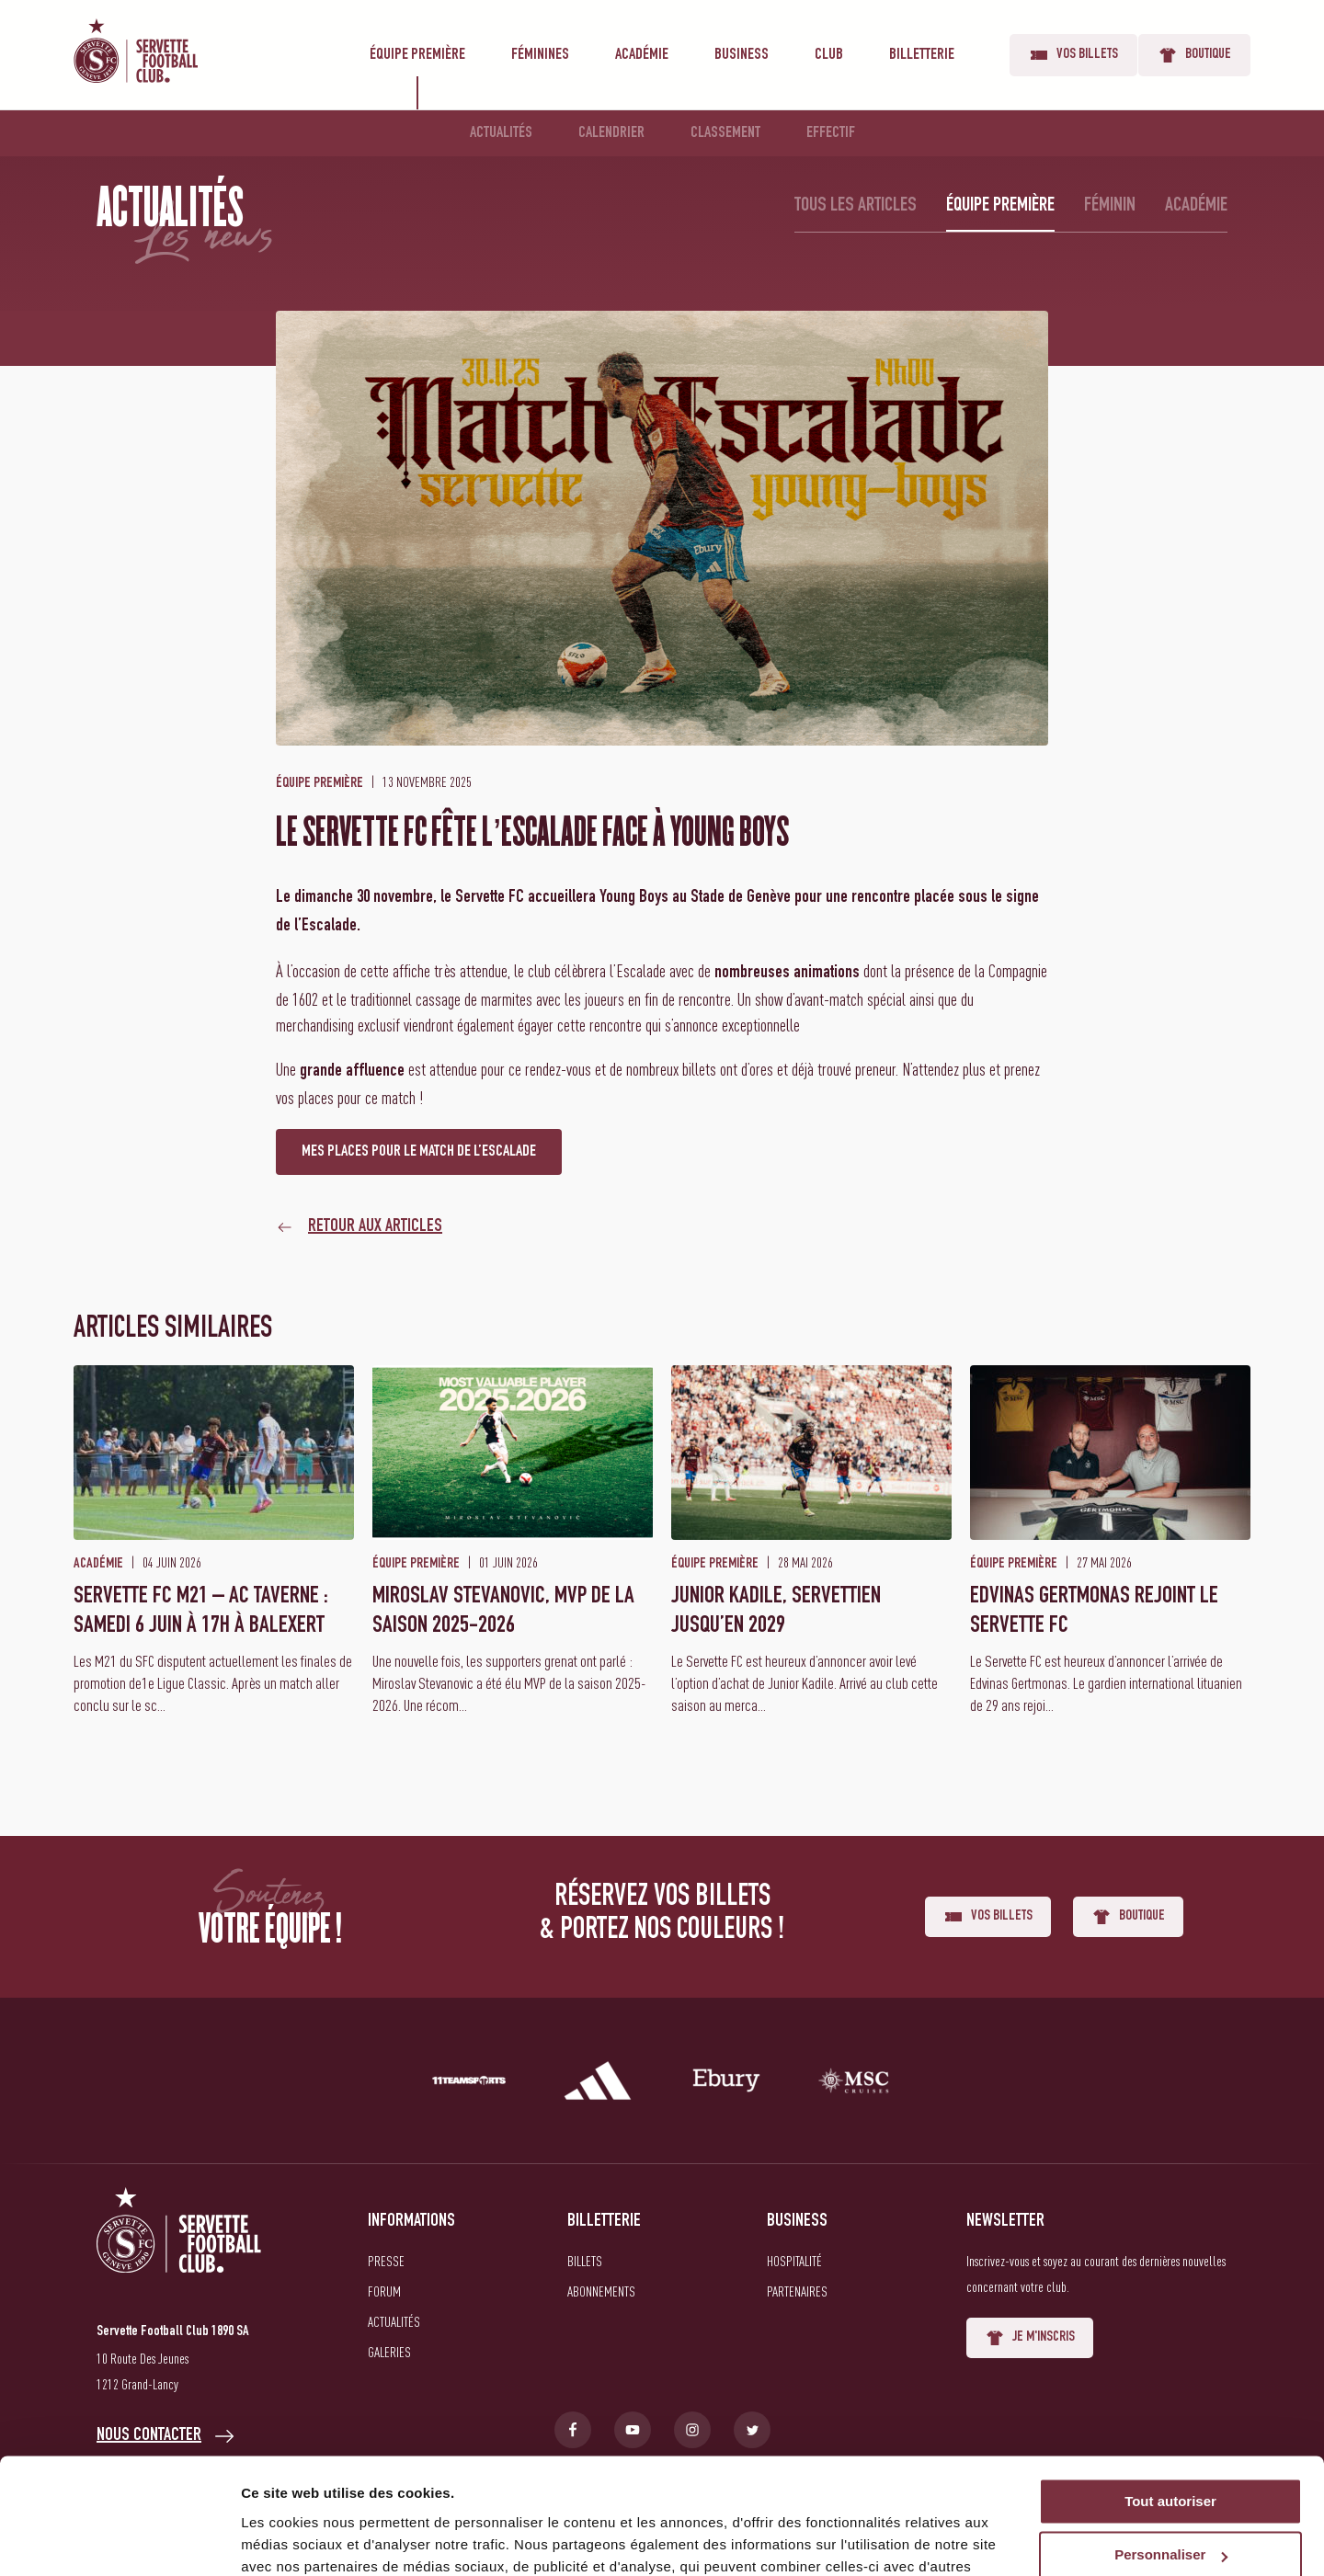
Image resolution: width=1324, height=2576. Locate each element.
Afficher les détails (303, 2540)
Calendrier (611, 133)
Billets (584, 2260)
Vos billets (1073, 55)
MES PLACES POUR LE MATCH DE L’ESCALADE (419, 1152)
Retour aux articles (375, 1227)
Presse (386, 2260)
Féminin (1110, 206)
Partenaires (797, 2291)
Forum (384, 2291)
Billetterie (921, 55)
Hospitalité (794, 2260)
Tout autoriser (1170, 2402)
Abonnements (601, 2291)
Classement (725, 133)
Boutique (1194, 55)
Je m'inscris (1030, 2338)
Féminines (540, 55)
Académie (641, 55)
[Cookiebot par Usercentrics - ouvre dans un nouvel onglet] (119, 2540)
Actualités (501, 133)
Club (829, 55)
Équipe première (417, 55)
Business (741, 55)
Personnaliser (1170, 2456)
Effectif (830, 133)
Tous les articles (855, 206)
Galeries (389, 2351)
